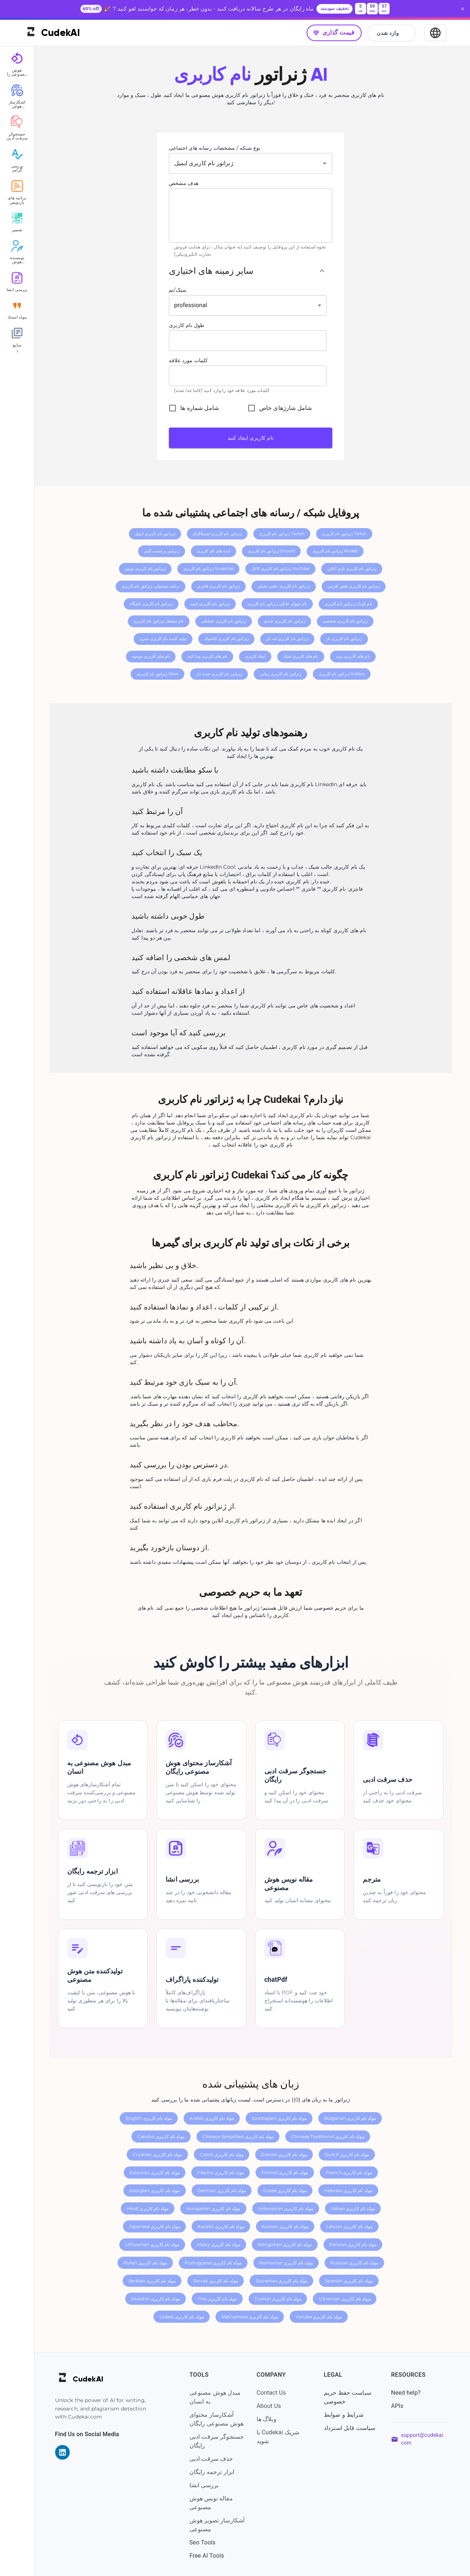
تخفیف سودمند (334, 9)
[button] (249, 269)
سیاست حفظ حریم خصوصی (348, 2395)
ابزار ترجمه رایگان (213, 2470)
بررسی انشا (205, 2483)
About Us (270, 2404)
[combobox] (242, 161)
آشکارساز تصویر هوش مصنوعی (211, 2523)
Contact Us (273, 2390)
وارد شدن (391, 31)
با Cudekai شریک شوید (279, 2435)
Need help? (406, 2390)
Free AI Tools (208, 2553)
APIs (397, 2404)
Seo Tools (204, 2540)
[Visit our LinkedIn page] (65, 2451)
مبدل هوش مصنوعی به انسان (216, 2395)
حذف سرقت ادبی (213, 2456)
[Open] (326, 161)
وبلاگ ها (268, 2417)
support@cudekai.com (423, 2437)
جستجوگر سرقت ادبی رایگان (218, 2439)
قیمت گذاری (334, 31)
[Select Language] (435, 31)
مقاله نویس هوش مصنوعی (213, 2501)
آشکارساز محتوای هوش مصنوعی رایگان (218, 2417)
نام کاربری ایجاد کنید (252, 436)
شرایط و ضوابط (345, 2412)
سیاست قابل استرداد (351, 2426)
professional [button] (193, 303)
